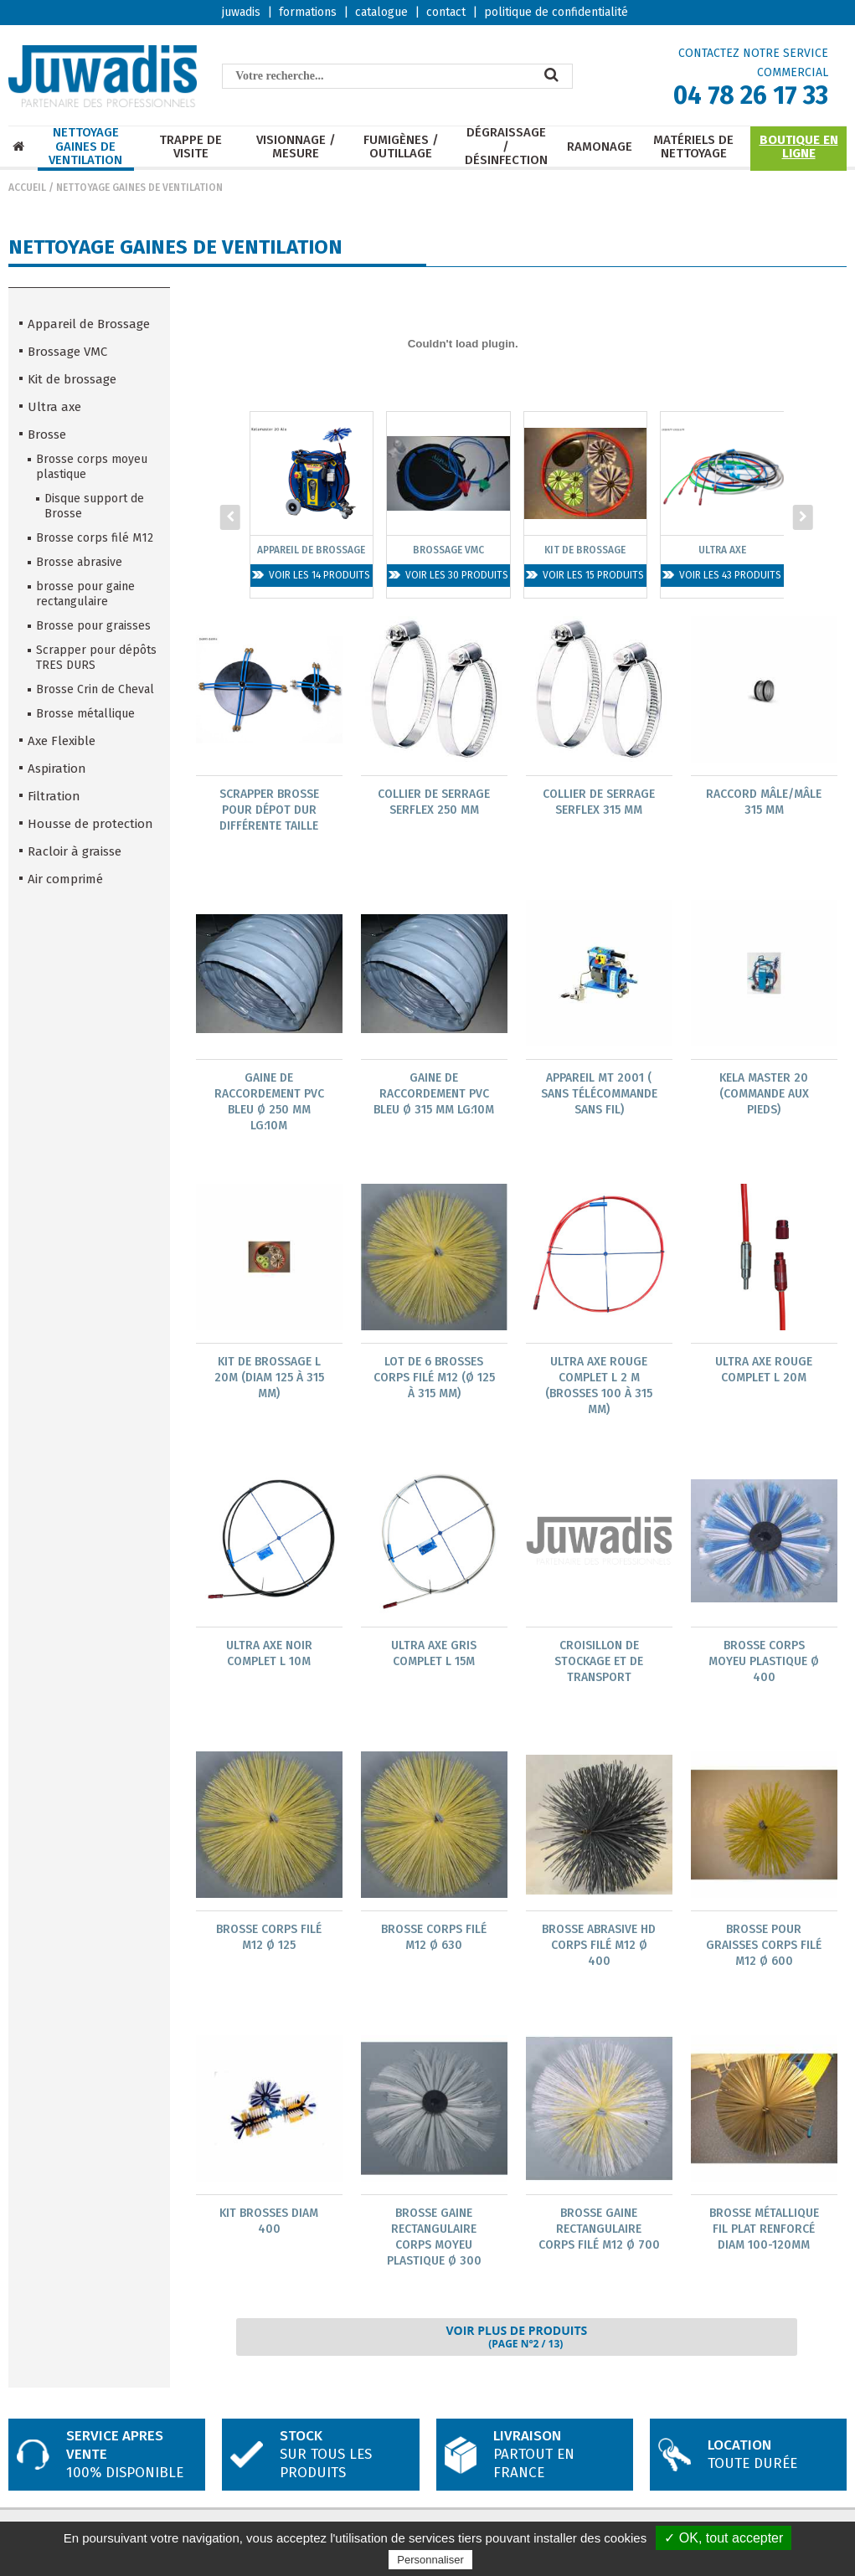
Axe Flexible (61, 740)
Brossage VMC (67, 351)
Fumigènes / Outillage (401, 147)
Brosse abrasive (79, 562)
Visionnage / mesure (296, 147)
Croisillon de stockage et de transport (598, 1664)
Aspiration (57, 768)
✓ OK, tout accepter (723, 2538)
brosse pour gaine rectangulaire (85, 594)
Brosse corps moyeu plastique (91, 466)
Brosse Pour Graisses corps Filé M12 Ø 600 (764, 1949)
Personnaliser (430, 2559)
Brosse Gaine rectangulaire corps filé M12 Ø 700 (599, 2233)
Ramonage (599, 147)
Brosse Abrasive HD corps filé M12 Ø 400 (599, 1949)
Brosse (47, 434)
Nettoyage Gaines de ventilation (85, 146)
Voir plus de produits (516, 2341)
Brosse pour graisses (93, 626)
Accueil (27, 187)
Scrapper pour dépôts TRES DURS (96, 657)
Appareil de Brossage (89, 324)
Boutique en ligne (799, 147)
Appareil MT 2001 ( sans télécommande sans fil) (599, 1095)
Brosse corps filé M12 (94, 538)
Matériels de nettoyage (693, 147)
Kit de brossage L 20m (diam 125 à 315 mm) (269, 1379)
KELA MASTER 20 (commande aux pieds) (764, 1095)
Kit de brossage (72, 379)
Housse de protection (90, 823)
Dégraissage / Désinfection (506, 146)
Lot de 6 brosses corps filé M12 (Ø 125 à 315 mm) (434, 1379)
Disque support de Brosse (94, 506)
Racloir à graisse (74, 851)
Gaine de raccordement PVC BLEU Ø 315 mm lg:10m (433, 1095)
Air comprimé (65, 879)
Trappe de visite (190, 147)
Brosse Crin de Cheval (95, 689)
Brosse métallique (85, 714)
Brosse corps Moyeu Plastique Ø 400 (763, 1664)
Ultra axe (54, 406)
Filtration (54, 796)
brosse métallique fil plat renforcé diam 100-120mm (764, 2233)
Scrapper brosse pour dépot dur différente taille (269, 810)
